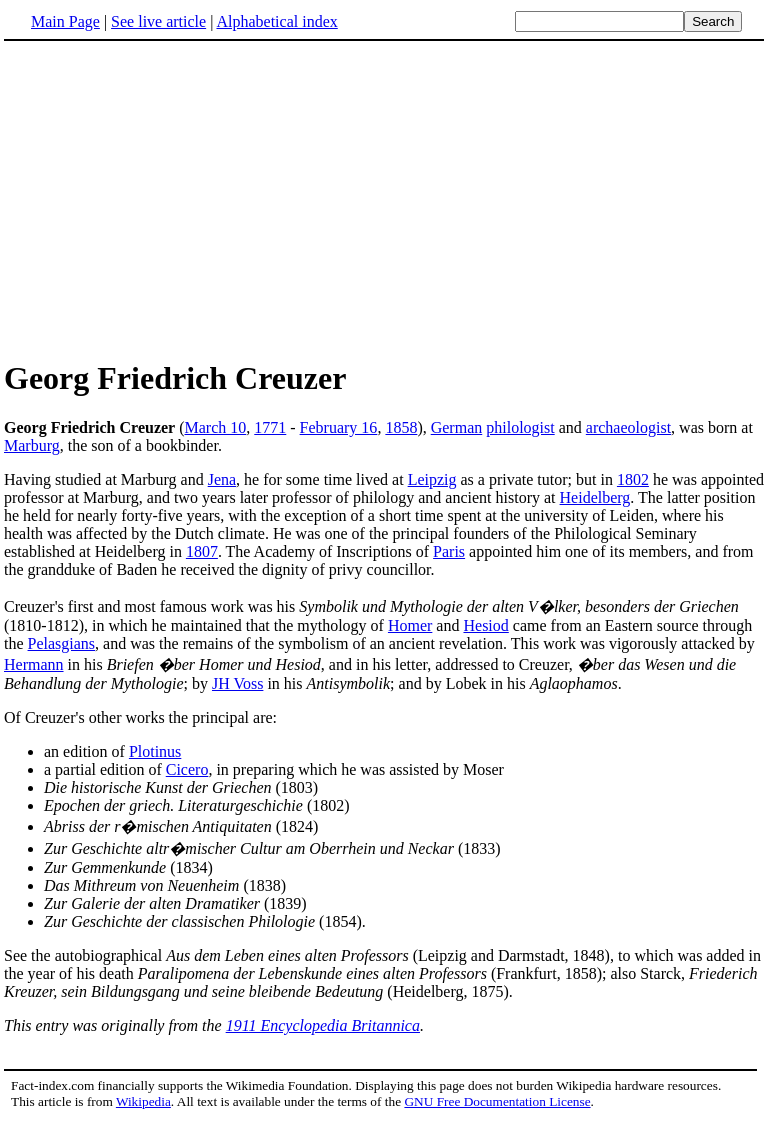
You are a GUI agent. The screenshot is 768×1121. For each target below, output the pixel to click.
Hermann (34, 664)
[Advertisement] (172, 199)
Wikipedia (143, 1101)
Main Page (65, 21)
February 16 (339, 427)
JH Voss (237, 683)
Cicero (187, 769)
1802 (633, 479)
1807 (202, 551)
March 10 (216, 427)
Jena (222, 479)
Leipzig (432, 479)
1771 (270, 427)
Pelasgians (62, 643)
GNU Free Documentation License (497, 1101)
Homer (410, 625)
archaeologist (628, 427)
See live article (158, 21)
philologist (520, 427)
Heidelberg (595, 497)
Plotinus (155, 751)
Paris (449, 551)
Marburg (32, 445)
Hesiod (485, 625)
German (457, 427)
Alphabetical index (276, 21)
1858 (401, 427)
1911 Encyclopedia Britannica (323, 1025)
